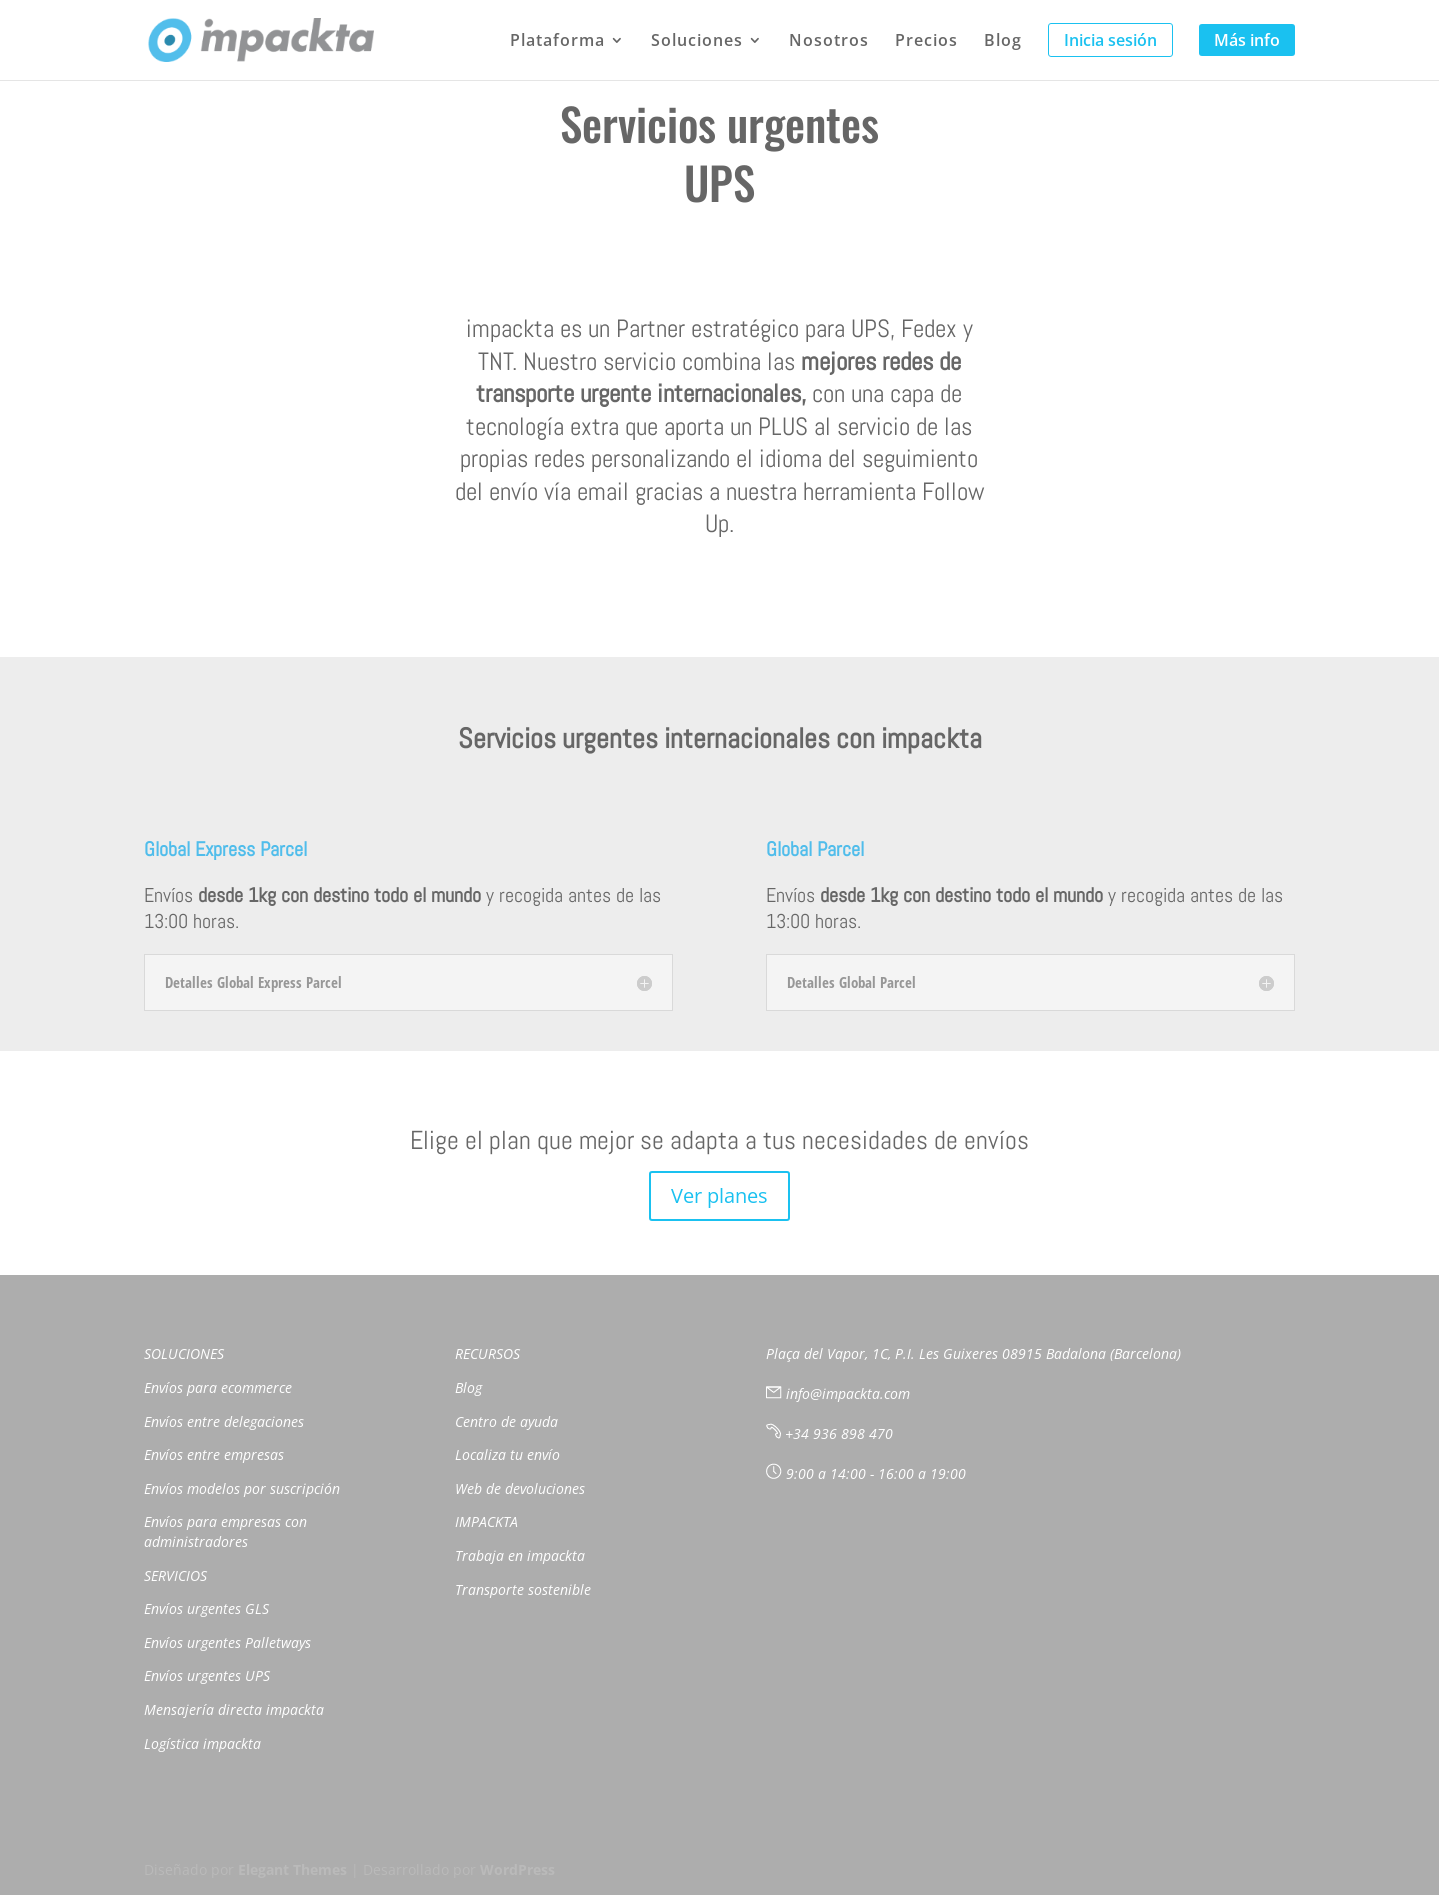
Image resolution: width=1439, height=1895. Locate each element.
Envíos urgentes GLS (206, 1608)
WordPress (517, 1869)
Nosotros (829, 42)
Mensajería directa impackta (234, 1709)
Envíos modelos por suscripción (242, 1488)
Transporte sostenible (523, 1589)
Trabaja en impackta (520, 1555)
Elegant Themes (292, 1869)
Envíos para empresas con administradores (225, 1531)
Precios (926, 42)
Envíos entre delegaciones (224, 1421)
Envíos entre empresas (214, 1454)
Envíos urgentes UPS (207, 1675)
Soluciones (697, 42)
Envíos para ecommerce (218, 1387)
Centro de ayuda (506, 1421)
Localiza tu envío (507, 1454)
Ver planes (719, 1195)
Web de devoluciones (520, 1488)
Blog (1003, 42)
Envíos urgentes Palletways (227, 1642)
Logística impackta (202, 1743)
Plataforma (557, 42)
